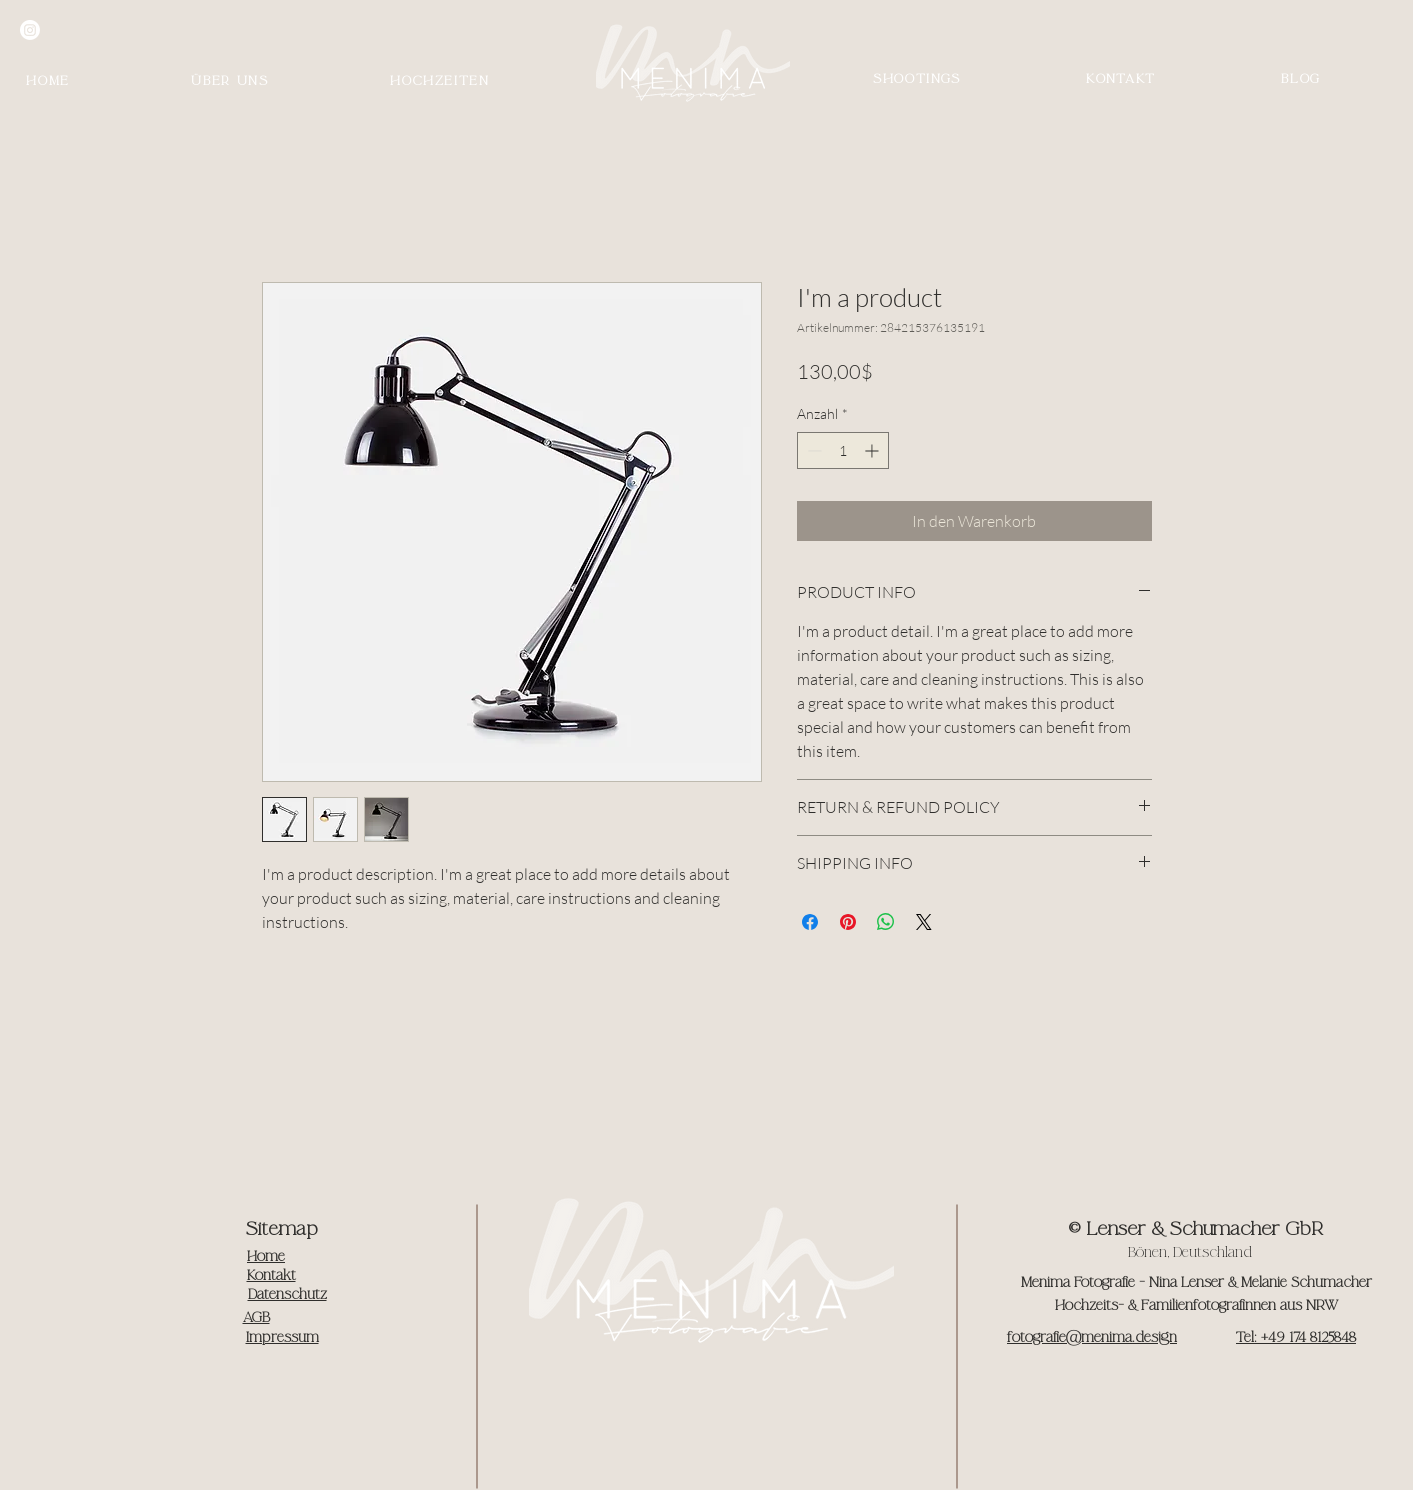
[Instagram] (30, 30)
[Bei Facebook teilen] (810, 922)
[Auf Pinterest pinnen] (848, 922)
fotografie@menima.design (1092, 1337)
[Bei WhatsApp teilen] (886, 922)
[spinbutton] (843, 450)
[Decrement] (812, 450)
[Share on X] (924, 922)
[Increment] (873, 450)
